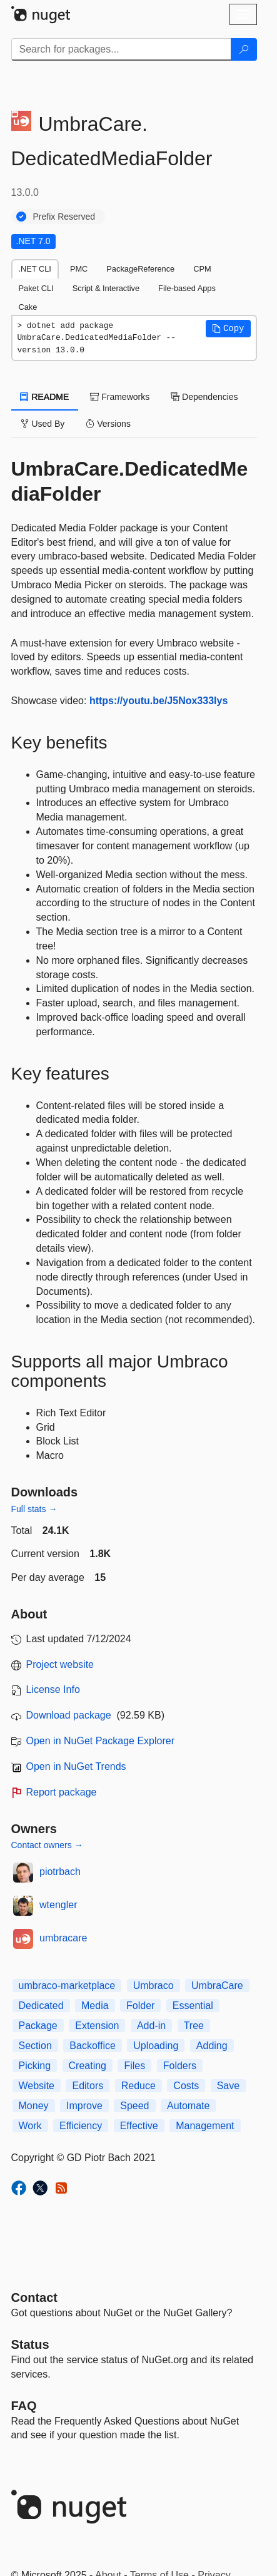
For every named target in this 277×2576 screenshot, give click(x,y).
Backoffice (92, 2045)
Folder (140, 2005)
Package (38, 2025)
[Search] (244, 49)
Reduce (138, 2085)
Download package (68, 1715)
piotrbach (60, 1871)
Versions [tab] (108, 423)
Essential (193, 2005)
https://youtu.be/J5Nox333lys (158, 700)
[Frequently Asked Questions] (24, 2406)
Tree (194, 2025)
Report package (61, 1792)
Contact (34, 2297)
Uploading (155, 2045)
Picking (35, 2065)
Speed (134, 2105)
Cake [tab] (28, 307)
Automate (188, 2105)
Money (34, 2105)
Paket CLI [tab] (36, 288)
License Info (53, 1689)
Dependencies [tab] (204, 397)
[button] (228, 328)
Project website (60, 1664)
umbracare (63, 1938)
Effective (139, 2125)
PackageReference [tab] (140, 268)
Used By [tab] (43, 423)
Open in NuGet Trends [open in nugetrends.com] (76, 1766)
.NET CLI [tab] (35, 268)
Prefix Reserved (64, 217)
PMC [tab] (79, 268)
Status (30, 2344)
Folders (179, 2065)
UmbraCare (217, 1985)
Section (35, 2045)
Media (95, 2005)
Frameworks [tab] (119, 397)
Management (205, 2125)
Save (228, 2085)
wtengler (58, 1904)
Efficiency (80, 2125)
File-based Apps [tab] (187, 288)
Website (37, 2085)
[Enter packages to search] (121, 49)
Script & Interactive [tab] (106, 288)
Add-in (151, 2025)
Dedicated (41, 2005)
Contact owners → (47, 1845)
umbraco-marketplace (67, 1985)
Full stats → (34, 1509)
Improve (84, 2105)
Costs (186, 2085)
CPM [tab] (202, 268)
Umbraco (153, 1985)
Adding (212, 2045)
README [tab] (45, 397)
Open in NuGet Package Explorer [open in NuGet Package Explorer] (100, 1740)
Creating (87, 2065)
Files (134, 2065)
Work (30, 2125)
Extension (97, 2025)
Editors (87, 2085)
